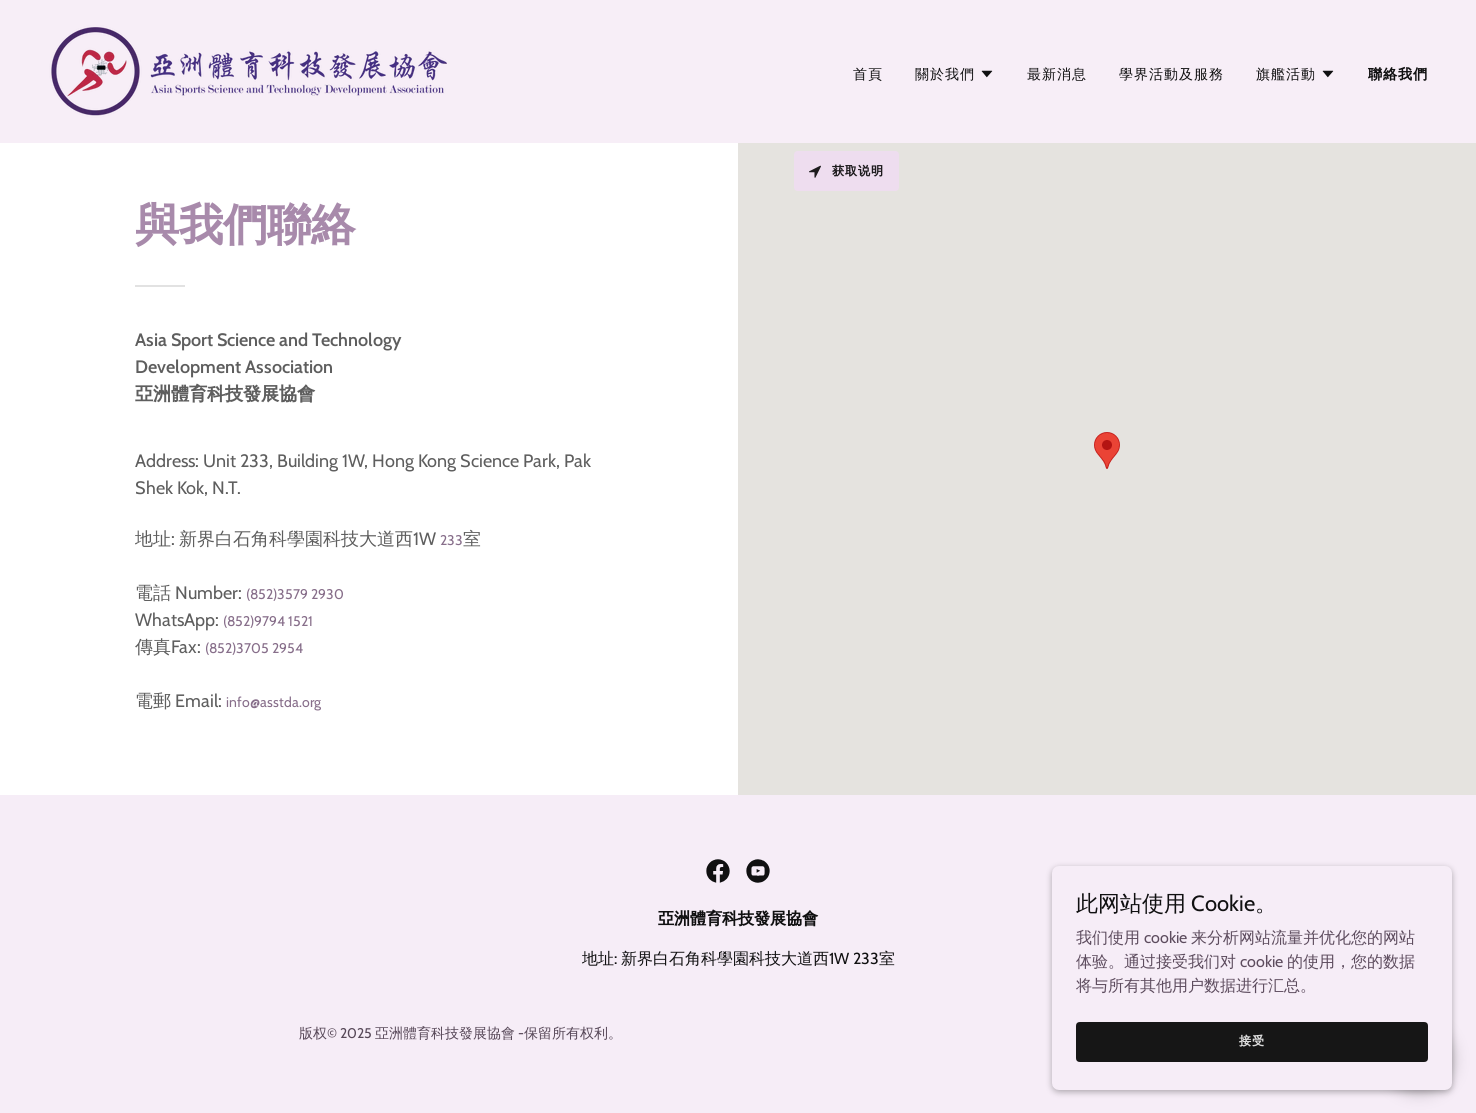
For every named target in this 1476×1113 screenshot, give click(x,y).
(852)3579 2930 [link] (295, 594)
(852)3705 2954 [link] (254, 648)
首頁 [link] (868, 74)
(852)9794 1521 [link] (268, 621)
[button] (955, 74)
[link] (247, 69)
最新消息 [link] (1057, 74)
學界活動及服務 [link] (1171, 74)
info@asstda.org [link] (273, 702)
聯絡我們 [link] (1398, 74)
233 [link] (451, 540)
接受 (1252, 1040)
